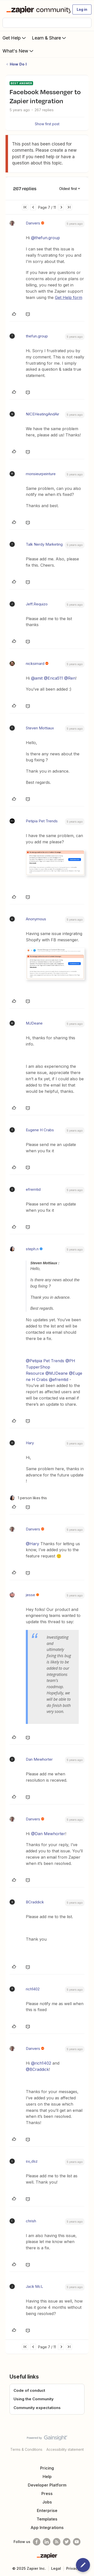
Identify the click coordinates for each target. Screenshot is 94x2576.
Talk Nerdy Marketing (44, 544)
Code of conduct (29, 2390)
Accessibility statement (65, 2449)
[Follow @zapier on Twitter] (66, 2542)
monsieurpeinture (41, 473)
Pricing (47, 2468)
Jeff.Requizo (37, 604)
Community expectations (37, 2407)
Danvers (33, 223)
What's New (18, 51)
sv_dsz (32, 2161)
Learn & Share (49, 38)
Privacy (72, 2568)
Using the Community (34, 2399)
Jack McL (34, 2286)
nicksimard (35, 663)
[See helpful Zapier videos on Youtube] (76, 2542)
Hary (30, 1442)
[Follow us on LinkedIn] (46, 2542)
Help (47, 2476)
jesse (30, 1594)
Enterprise (47, 2510)
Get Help (15, 38)
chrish (31, 2221)
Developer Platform (47, 2485)
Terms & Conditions (26, 2449)
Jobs (47, 2502)
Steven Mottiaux (40, 728)
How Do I (18, 64)
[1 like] (28, 1497)
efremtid (33, 1189)
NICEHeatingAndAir (42, 414)
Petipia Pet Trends (42, 821)
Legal (56, 2568)
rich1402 (33, 1989)
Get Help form (68, 297)
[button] (81, 9)
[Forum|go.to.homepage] (36, 9)
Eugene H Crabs (40, 1130)
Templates (47, 2519)
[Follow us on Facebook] (36, 2542)
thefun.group (37, 336)
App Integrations (47, 2527)
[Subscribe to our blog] (56, 2542)
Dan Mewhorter (39, 1759)
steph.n (32, 1249)
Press (47, 2493)
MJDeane (34, 1023)
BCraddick (35, 1902)
